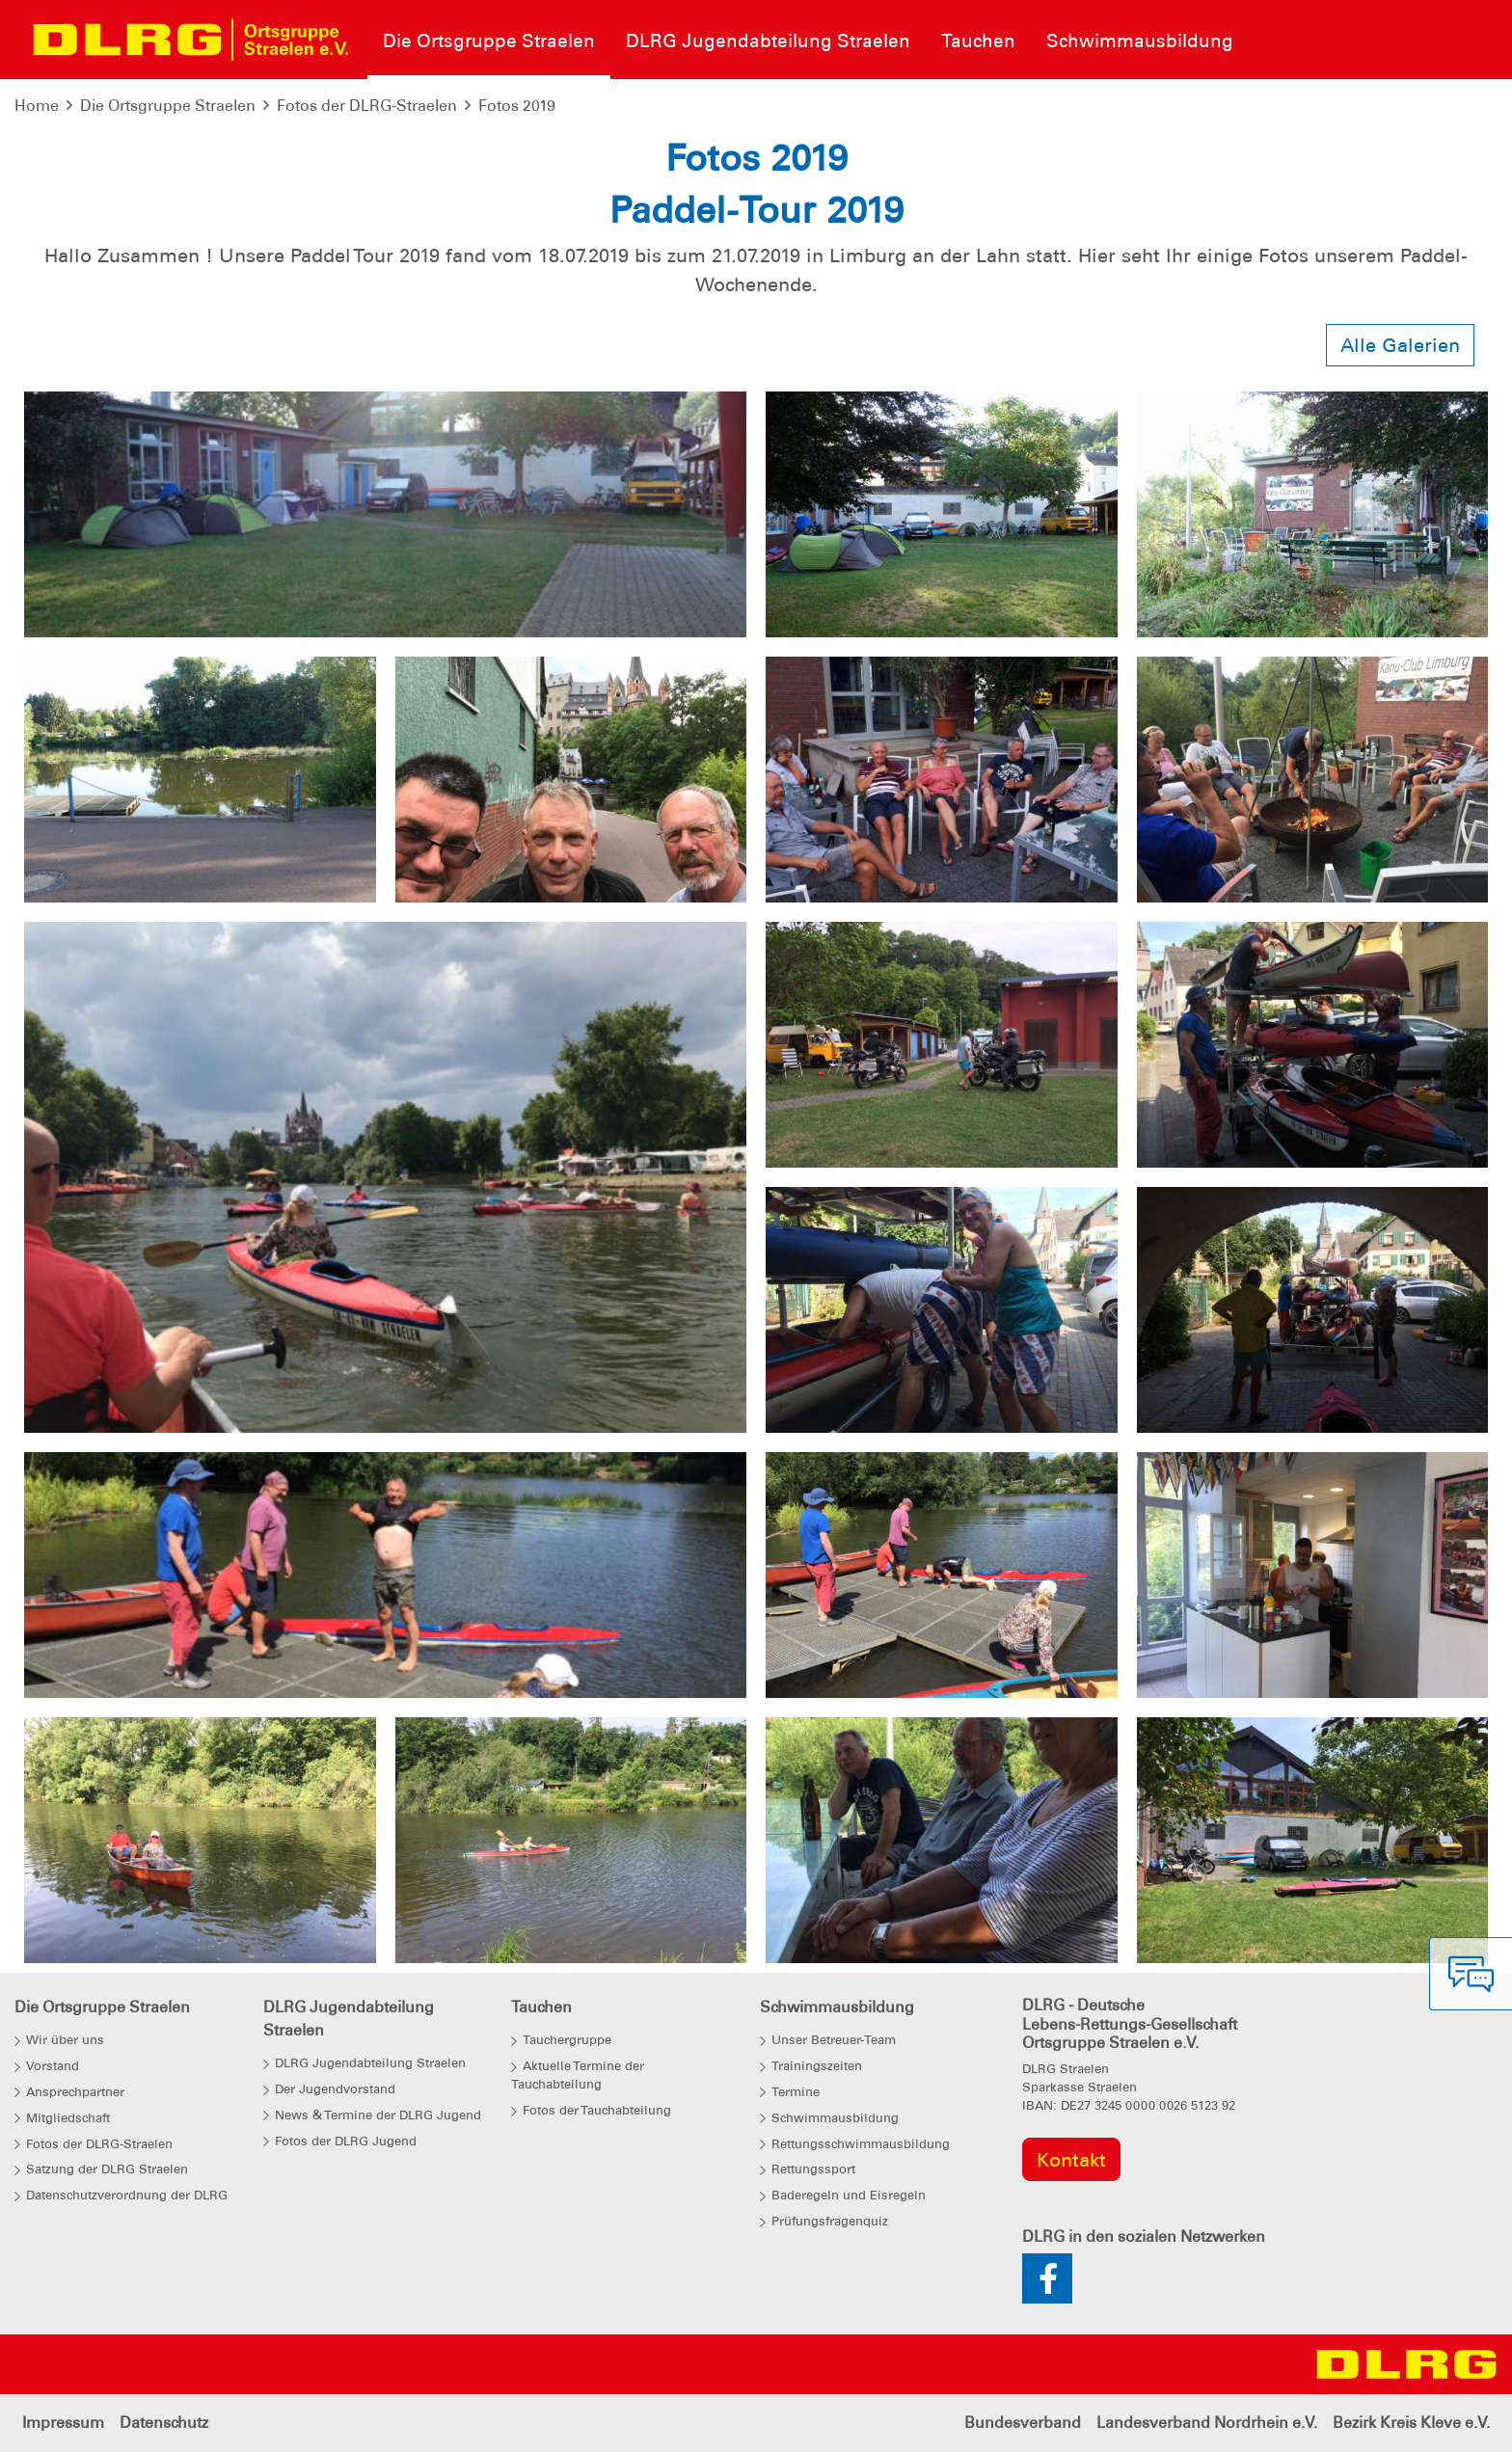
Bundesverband (1022, 2422)
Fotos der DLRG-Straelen (367, 105)
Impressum (63, 2422)
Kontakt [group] (1071, 2159)
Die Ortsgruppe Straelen (168, 105)
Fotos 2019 (516, 105)
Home (36, 105)
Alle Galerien (1400, 345)
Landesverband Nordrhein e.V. (1206, 2422)
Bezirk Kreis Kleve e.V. (1411, 2422)
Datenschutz (164, 2422)
